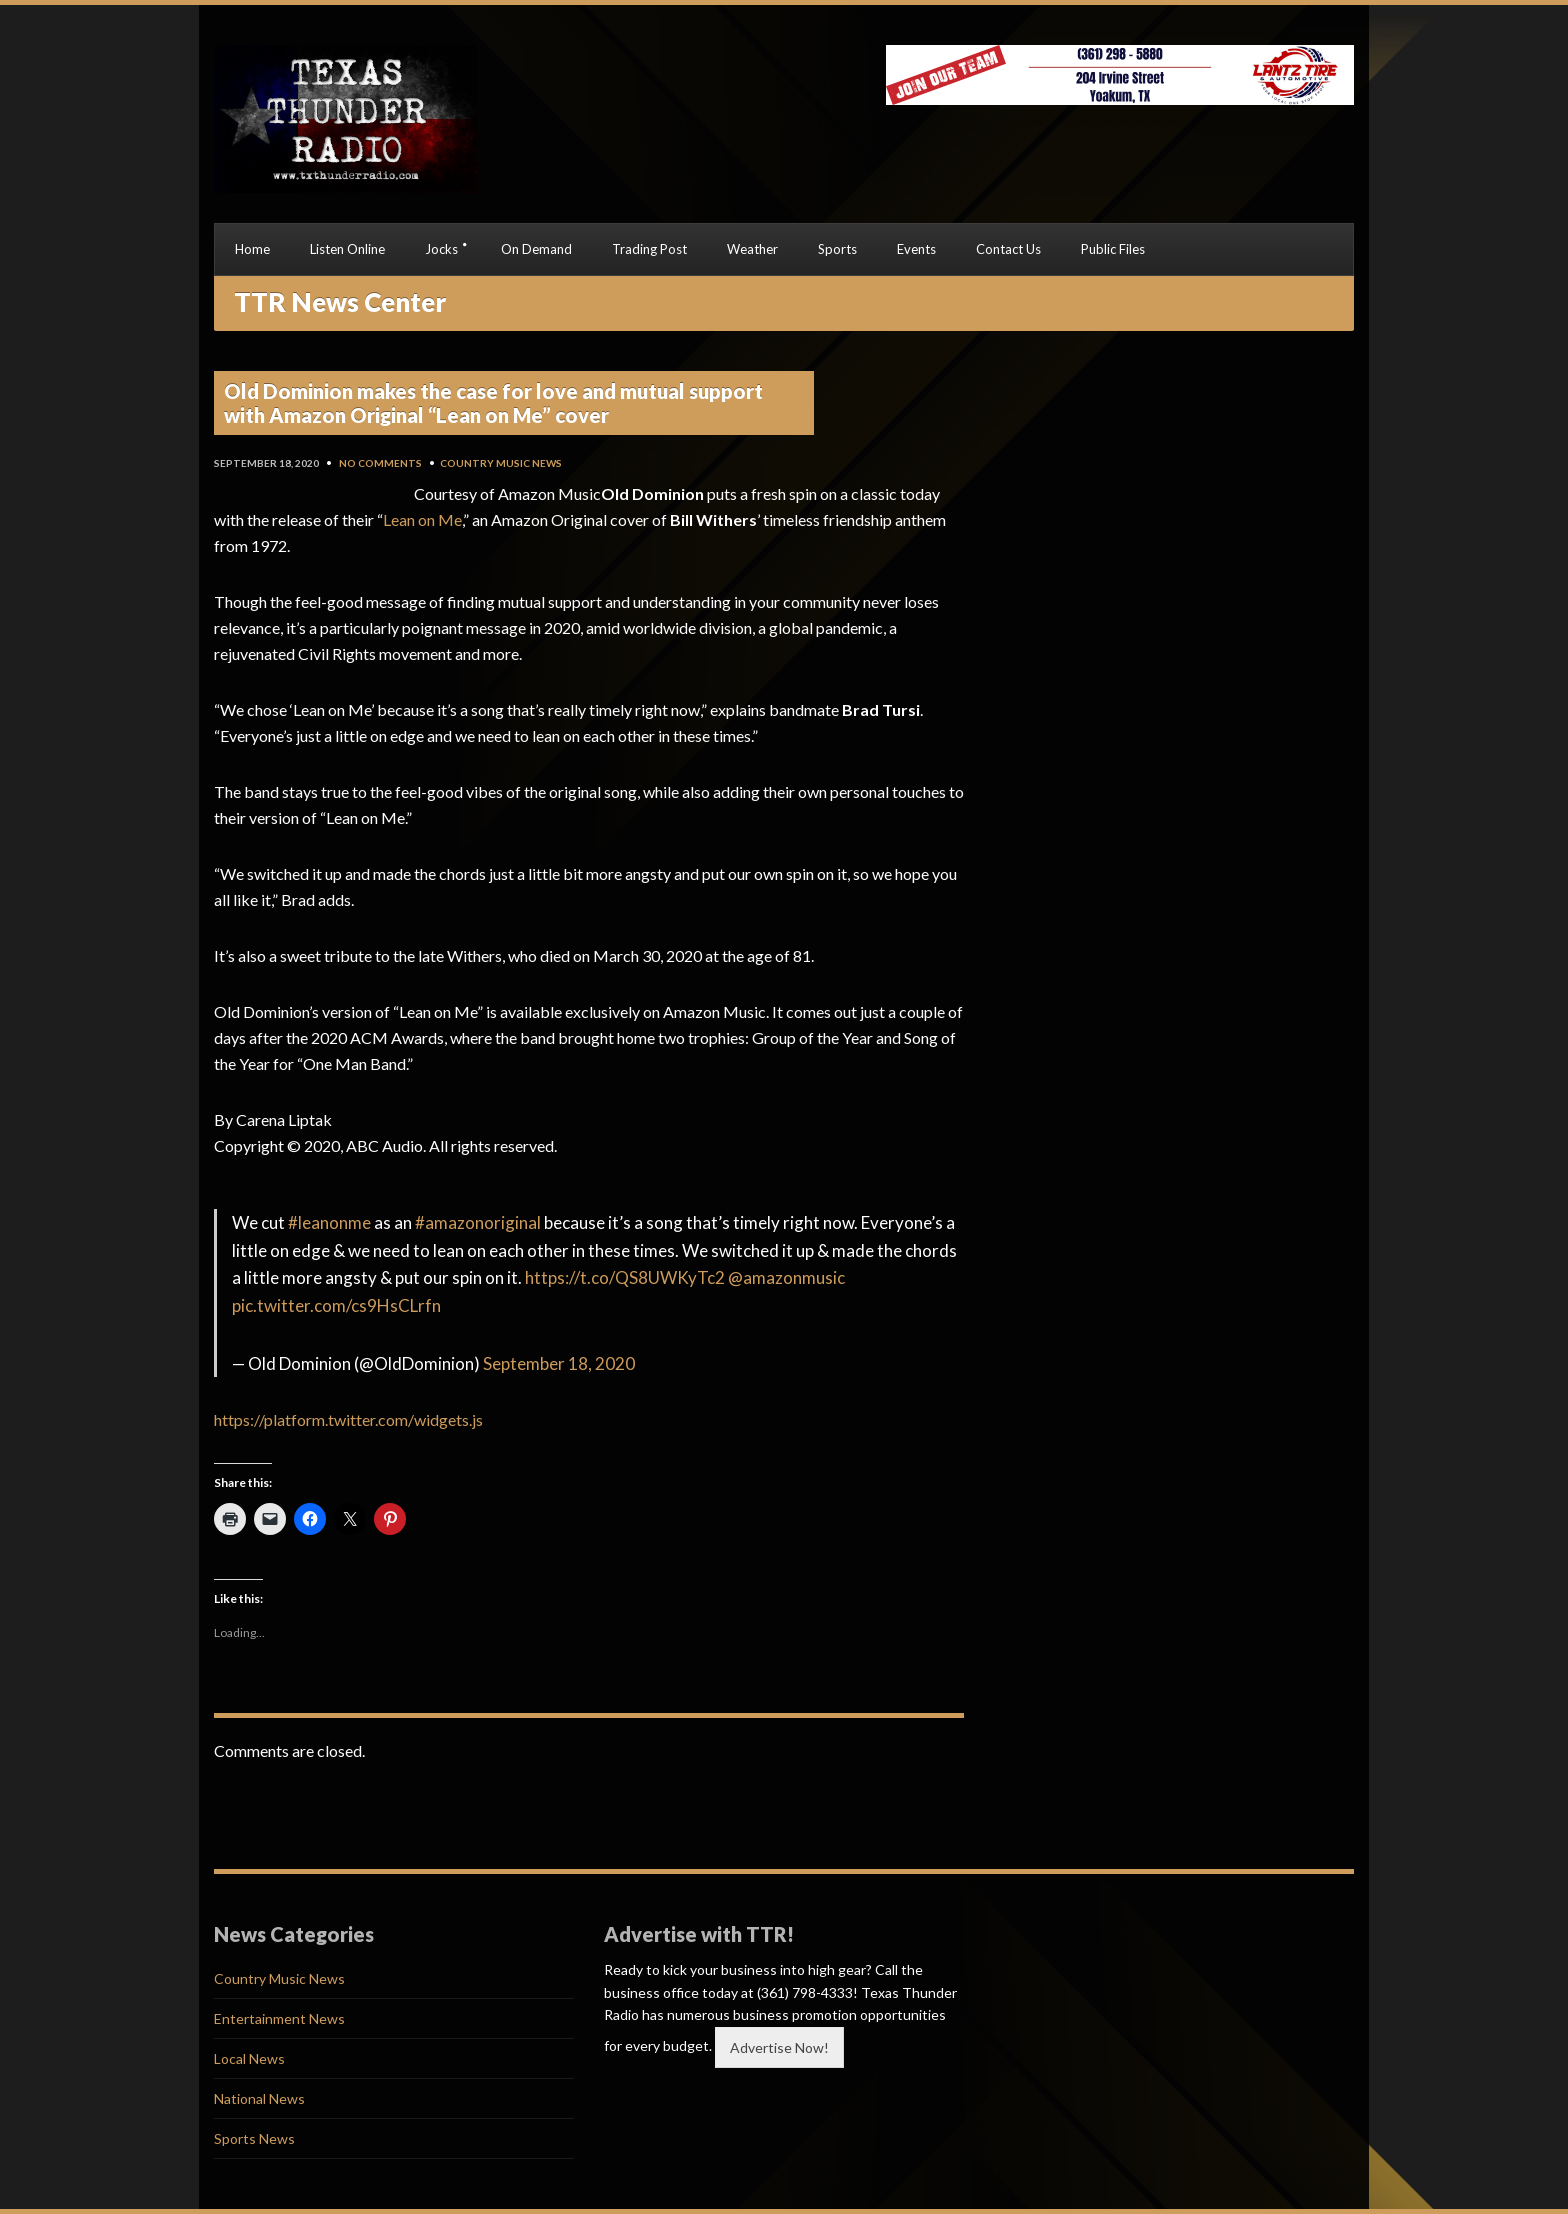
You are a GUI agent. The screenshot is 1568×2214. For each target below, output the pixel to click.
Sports (837, 249)
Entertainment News (279, 2018)
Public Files (1113, 249)
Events (916, 249)
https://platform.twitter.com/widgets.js (348, 1419)
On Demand (536, 249)
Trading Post (649, 249)
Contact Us (1008, 249)
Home (252, 249)
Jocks (441, 249)
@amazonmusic (786, 1277)
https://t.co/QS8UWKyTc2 (625, 1277)
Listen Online (347, 249)
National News (259, 2098)
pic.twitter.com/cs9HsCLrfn (336, 1305)
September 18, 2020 (559, 1363)
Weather (752, 249)
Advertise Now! (779, 2047)
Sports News (254, 2138)
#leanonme (329, 1222)
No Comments (380, 463)
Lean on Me (422, 519)
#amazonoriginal (478, 1222)
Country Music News (501, 463)
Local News (249, 2058)
